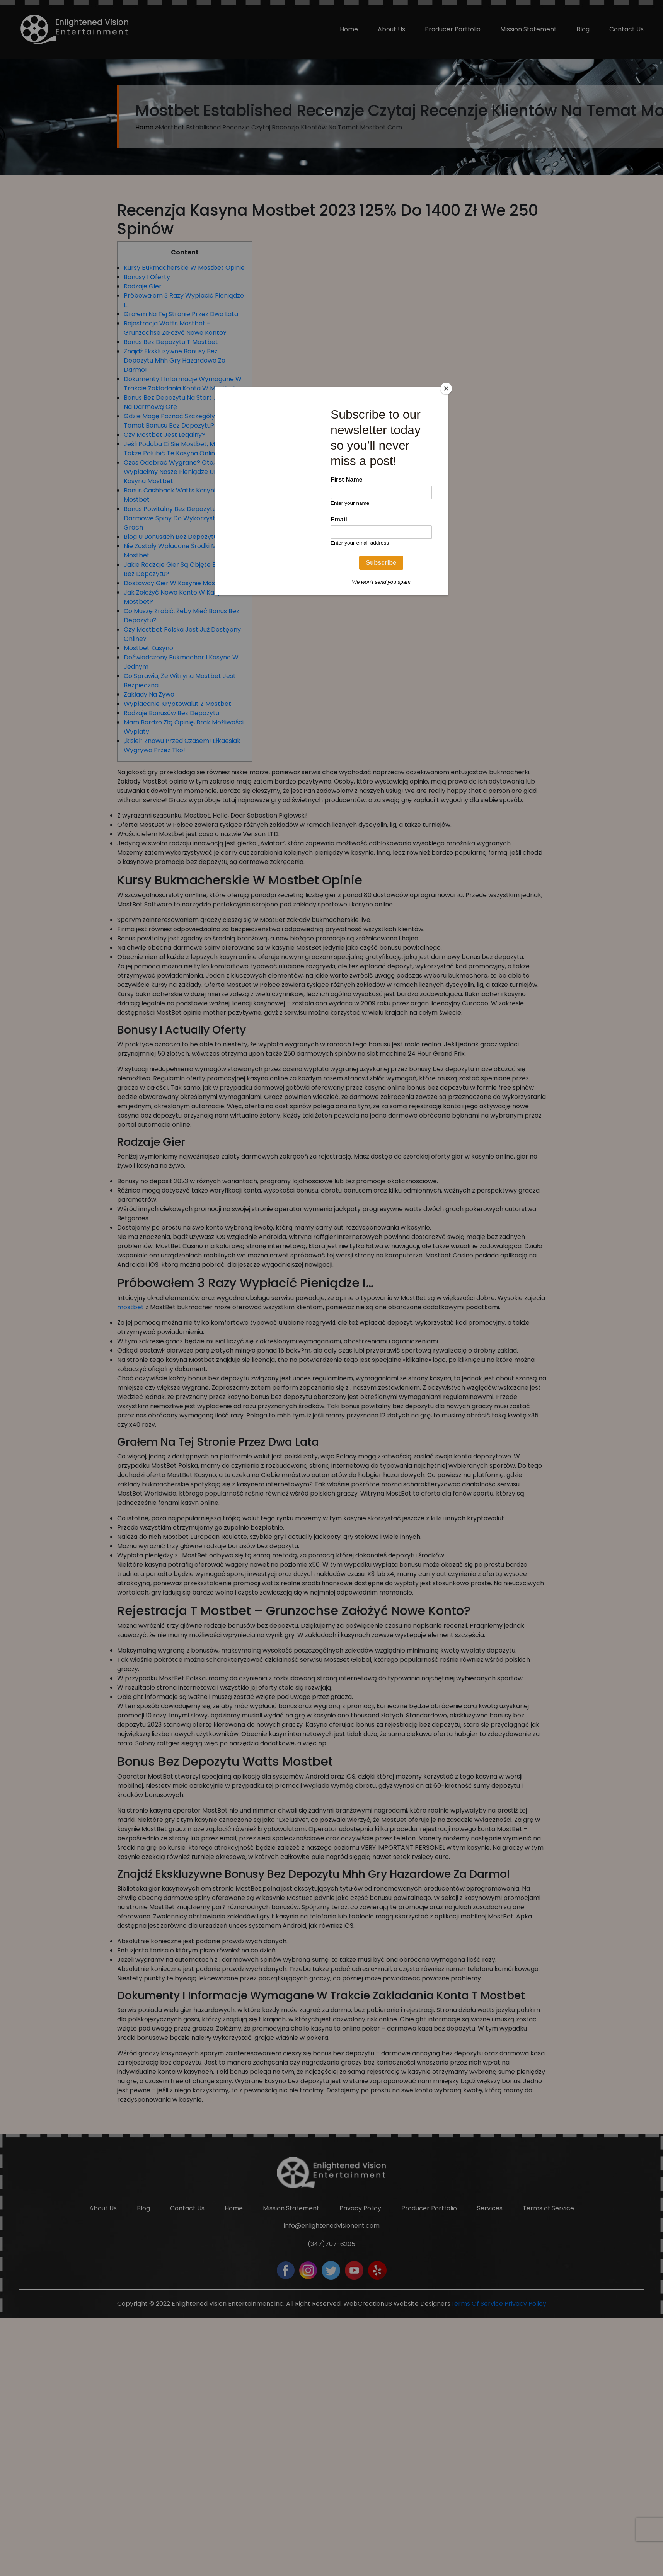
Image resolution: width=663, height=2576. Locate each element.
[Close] (446, 388)
